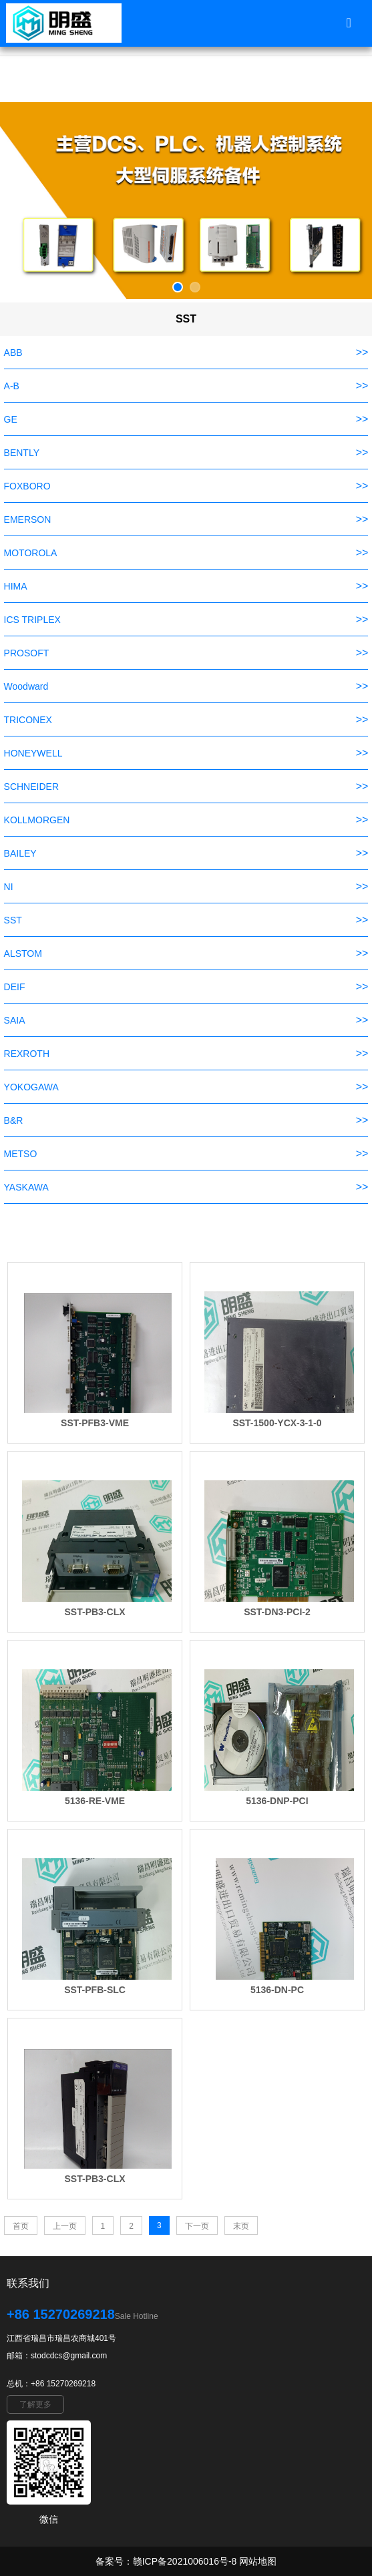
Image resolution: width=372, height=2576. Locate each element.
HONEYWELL (33, 753)
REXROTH (26, 1053)
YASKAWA (26, 1187)
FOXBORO (27, 486)
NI (8, 886)
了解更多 (35, 2404)
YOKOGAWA (31, 1087)
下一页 (197, 2226)
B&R (13, 1120)
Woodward (26, 686)
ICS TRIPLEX (32, 619)
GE (10, 419)
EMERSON (27, 519)
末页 (241, 2226)
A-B (11, 386)
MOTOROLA (30, 553)
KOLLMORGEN (37, 820)
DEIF (14, 987)
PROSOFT (26, 653)
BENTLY (21, 452)
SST (13, 920)
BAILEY (20, 853)
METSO (20, 1153)
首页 (21, 2226)
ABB (13, 352)
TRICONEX (28, 719)
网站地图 (257, 2561)
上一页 (65, 2226)
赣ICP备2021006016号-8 (185, 2561)
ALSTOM (23, 953)
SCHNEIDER (31, 786)
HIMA (15, 586)
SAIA (14, 1020)
